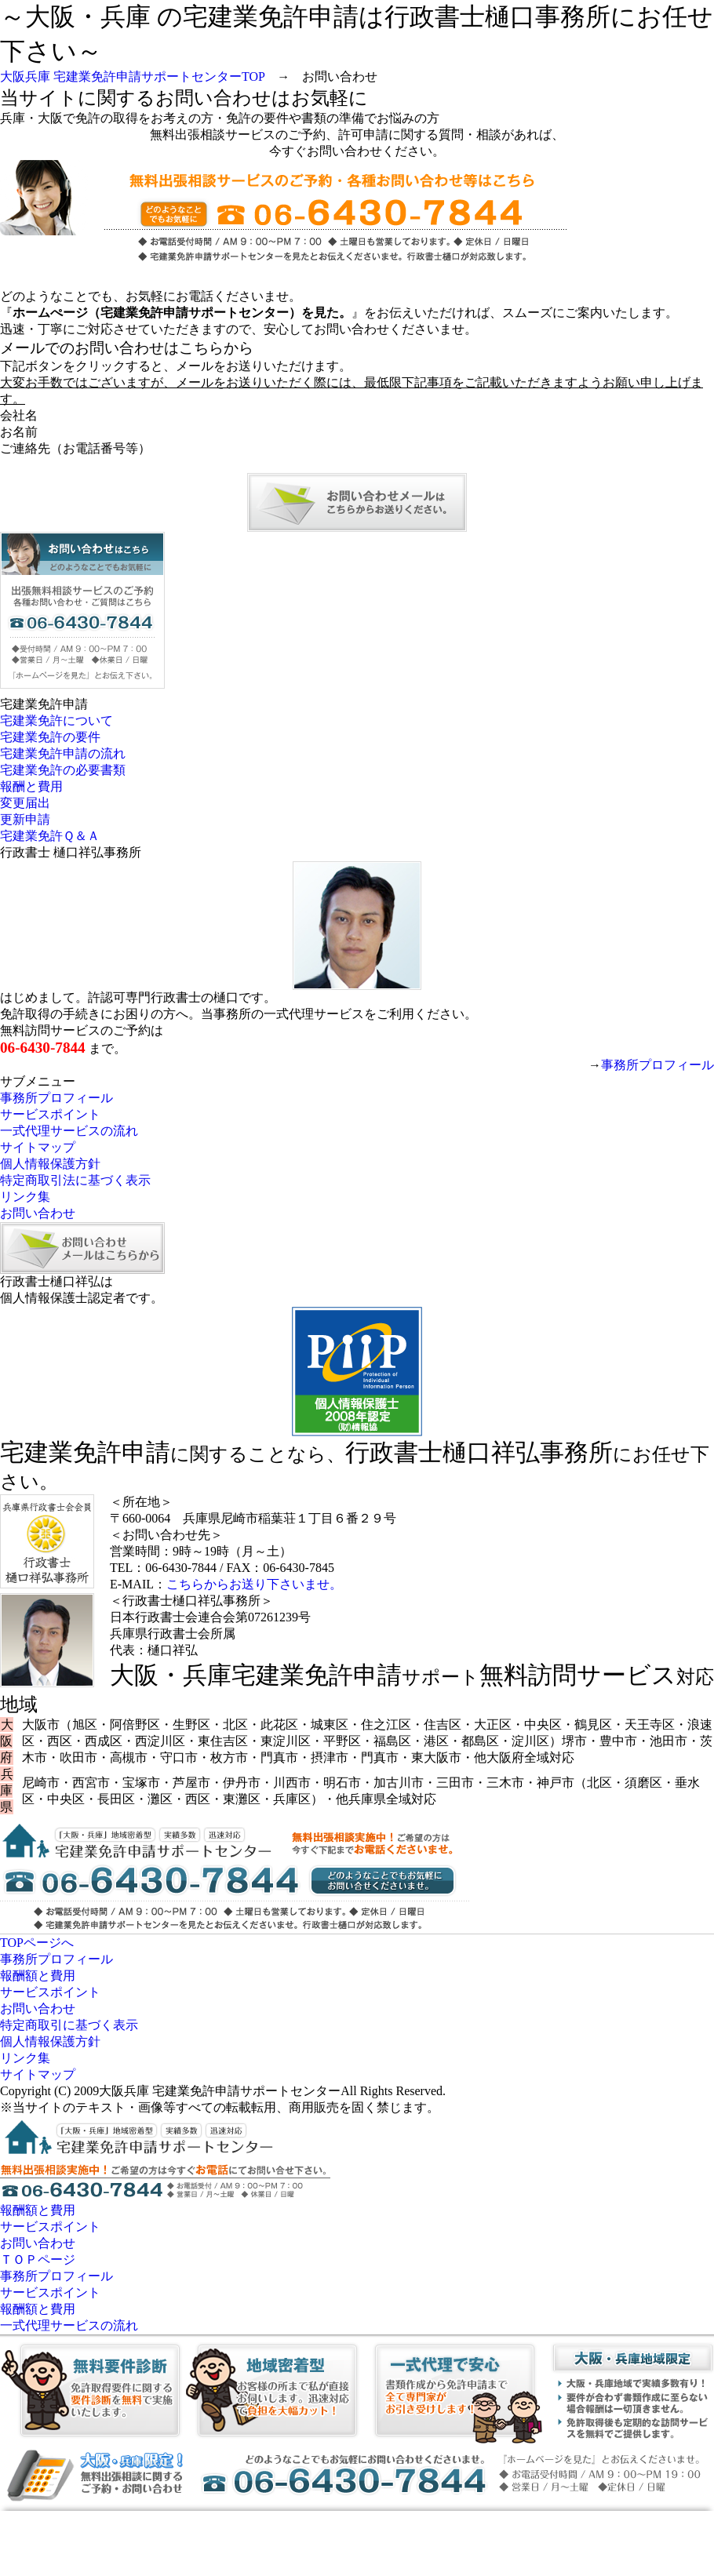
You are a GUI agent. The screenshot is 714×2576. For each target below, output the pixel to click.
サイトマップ (37, 1147)
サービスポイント (50, 1114)
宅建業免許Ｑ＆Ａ (50, 835)
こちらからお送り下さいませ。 (254, 1584)
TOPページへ (37, 1942)
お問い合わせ (37, 1213)
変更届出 (25, 803)
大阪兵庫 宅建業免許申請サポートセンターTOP (132, 76)
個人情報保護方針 (50, 1163)
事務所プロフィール (657, 1065)
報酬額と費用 (37, 1975)
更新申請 (25, 819)
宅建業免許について (56, 720)
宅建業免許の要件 (50, 737)
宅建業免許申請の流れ (63, 753)
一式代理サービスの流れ (69, 1130)
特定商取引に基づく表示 (69, 2025)
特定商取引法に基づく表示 (75, 1180)
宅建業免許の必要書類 (63, 770)
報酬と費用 (31, 786)
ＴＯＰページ (37, 2259)
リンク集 (25, 1196)
